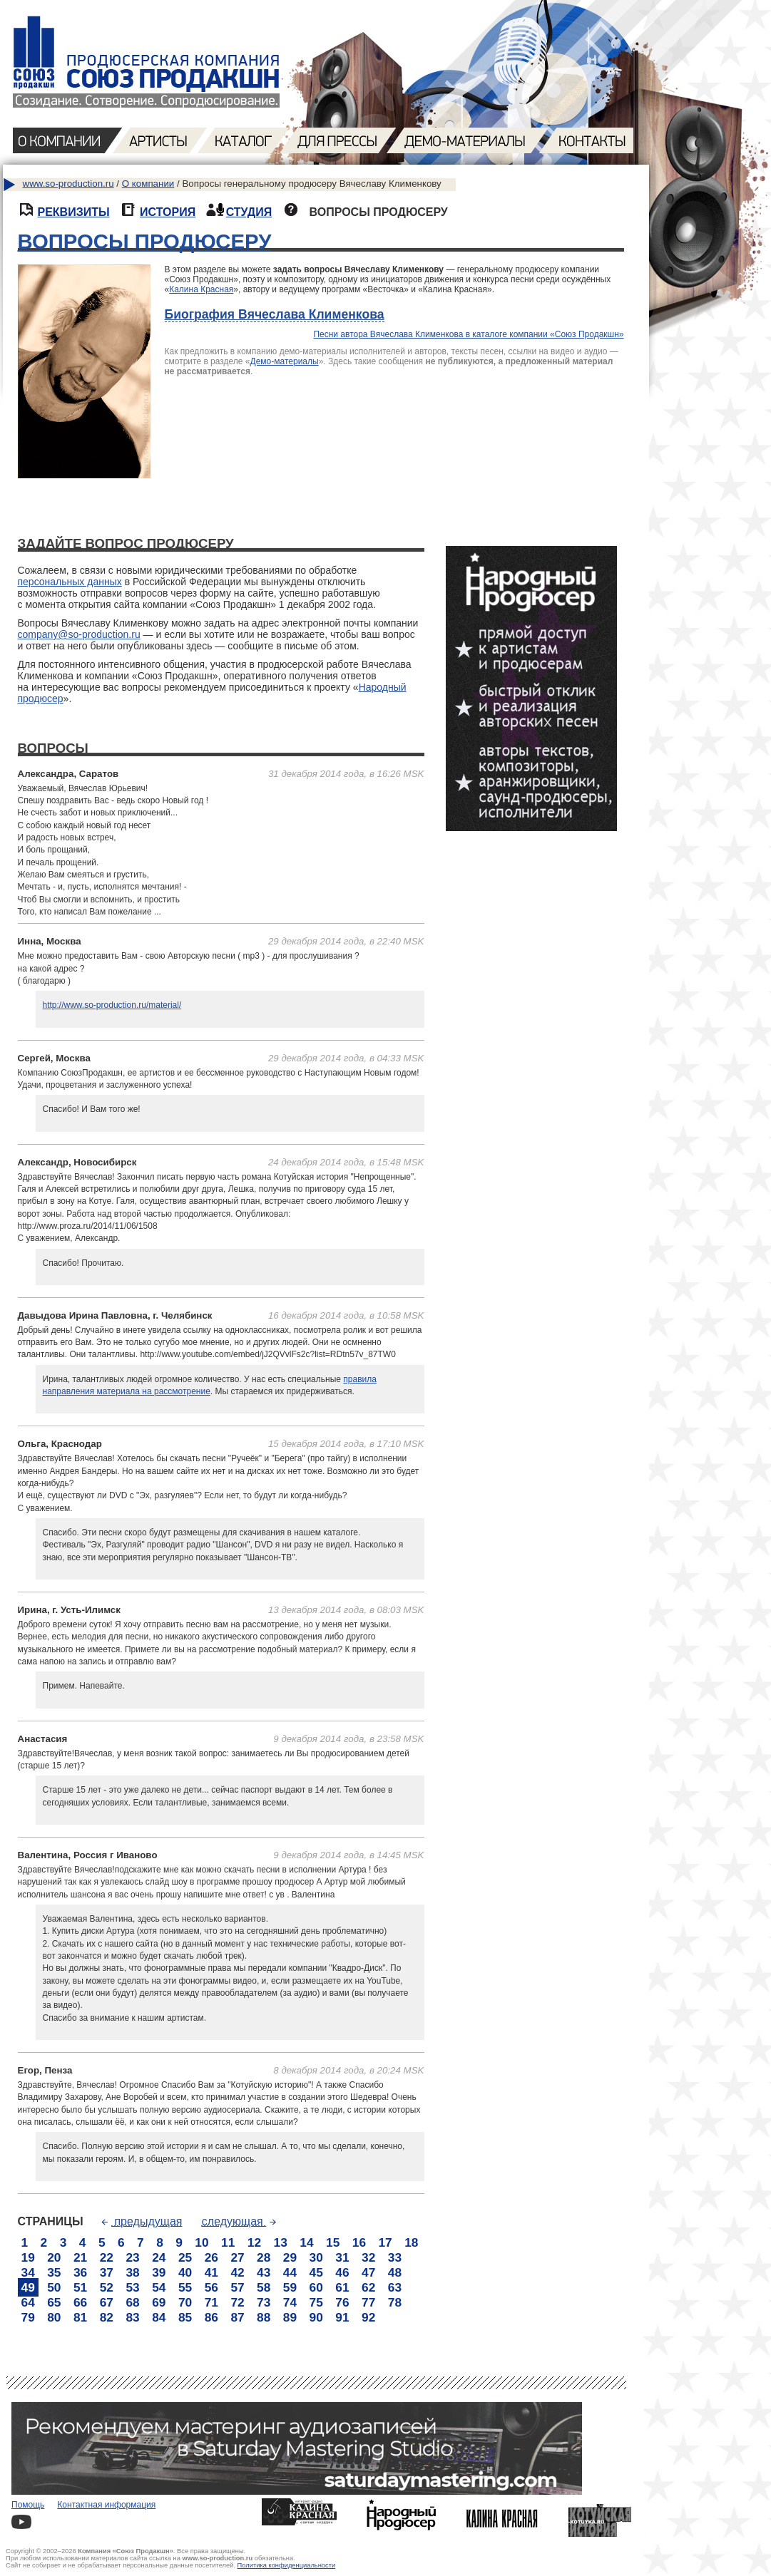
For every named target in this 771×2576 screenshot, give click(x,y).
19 (28, 2257)
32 (368, 2257)
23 (132, 2257)
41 (211, 2272)
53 (132, 2287)
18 (411, 2242)
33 (395, 2257)
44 (290, 2272)
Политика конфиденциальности (287, 2565)
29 (290, 2257)
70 (185, 2302)
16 (359, 2242)
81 (80, 2317)
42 (237, 2272)
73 (263, 2302)
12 (254, 2242)
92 (368, 2317)
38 (132, 2272)
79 (28, 2317)
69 (158, 2302)
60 (316, 2287)
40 (185, 2272)
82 (106, 2317)
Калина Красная (201, 289)
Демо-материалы (284, 361)
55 (185, 2287)
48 (395, 2272)
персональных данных (70, 581)
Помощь (27, 2505)
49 (28, 2287)
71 (211, 2302)
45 (316, 2272)
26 (211, 2257)
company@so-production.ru (79, 634)
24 (158, 2257)
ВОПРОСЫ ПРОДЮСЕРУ (145, 241)
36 (80, 2272)
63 (395, 2287)
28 (263, 2257)
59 (290, 2287)
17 (385, 2242)
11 (228, 2242)
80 (54, 2317)
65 (54, 2302)
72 (237, 2302)
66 (80, 2302)
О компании (148, 183)
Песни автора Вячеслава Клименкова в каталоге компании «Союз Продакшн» (468, 334)
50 (54, 2287)
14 (306, 2242)
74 (290, 2302)
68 (132, 2302)
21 (80, 2257)
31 (342, 2257)
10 (201, 2242)
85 (185, 2317)
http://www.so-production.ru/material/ (112, 1005)
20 (54, 2257)
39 (158, 2272)
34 (28, 2272)
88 (263, 2317)
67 (106, 2302)
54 (158, 2287)
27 (237, 2257)
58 (263, 2287)
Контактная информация (106, 2505)
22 (106, 2257)
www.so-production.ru (68, 183)
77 (368, 2302)
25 (185, 2257)
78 (395, 2302)
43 (263, 2272)
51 (80, 2287)
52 (106, 2287)
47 (368, 2272)
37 (106, 2272)
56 (211, 2287)
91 (342, 2317)
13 (280, 2242)
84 (158, 2317)
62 (368, 2287)
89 (290, 2317)
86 (211, 2317)
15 (332, 2242)
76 (342, 2302)
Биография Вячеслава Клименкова (274, 314)
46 (342, 2272)
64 (28, 2302)
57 (237, 2287)
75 (316, 2302)
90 (316, 2317)
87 (237, 2317)
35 (54, 2272)
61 (342, 2287)
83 (132, 2317)
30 (316, 2257)
